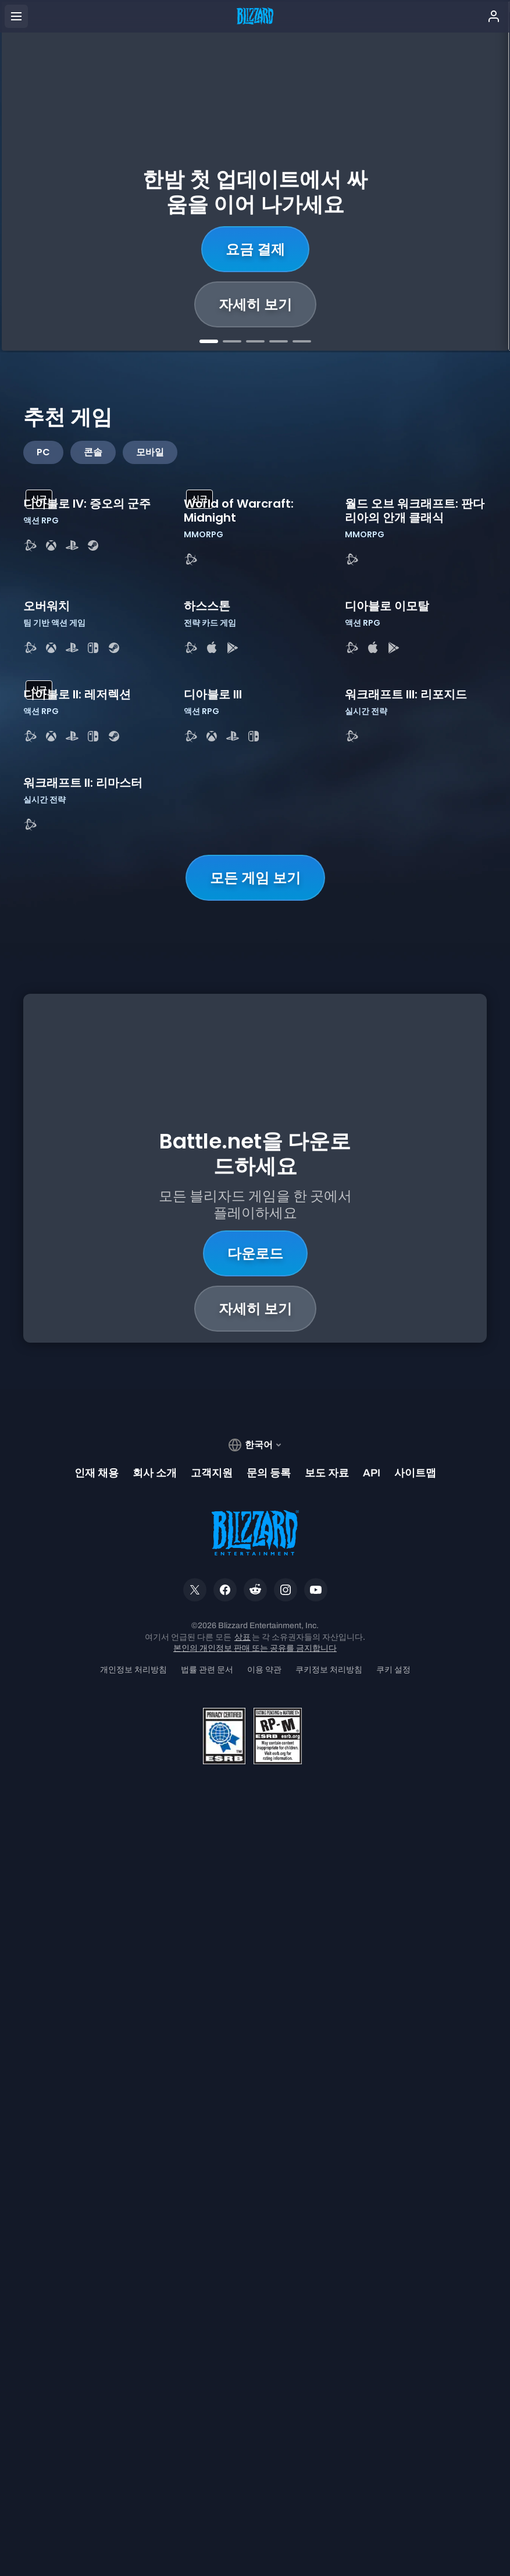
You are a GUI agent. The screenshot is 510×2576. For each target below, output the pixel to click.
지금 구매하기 (255, 249)
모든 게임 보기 (255, 1635)
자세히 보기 (255, 304)
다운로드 (255, 1962)
